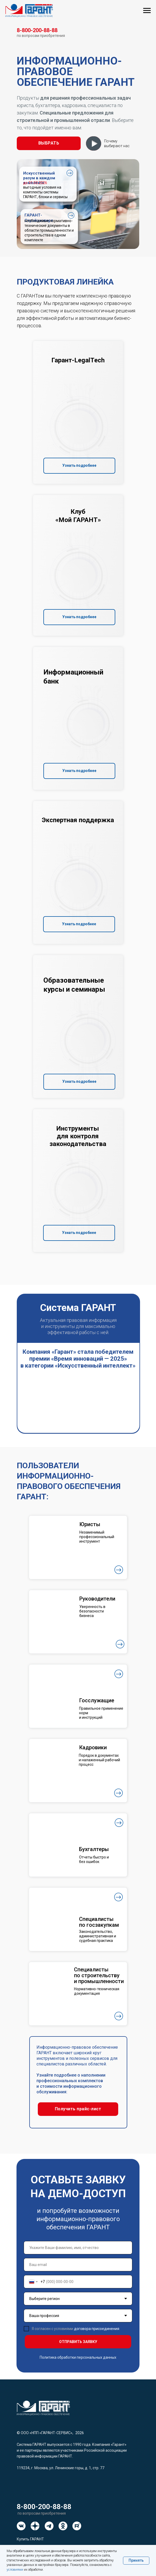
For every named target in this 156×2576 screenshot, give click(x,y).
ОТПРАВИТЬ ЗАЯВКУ (78, 2342)
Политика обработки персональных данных (78, 2357)
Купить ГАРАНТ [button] (30, 2539)
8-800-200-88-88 (44, 2507)
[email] (78, 2264)
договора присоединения (96, 2329)
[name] (78, 2247)
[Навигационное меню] (147, 10)
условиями (15, 2569)
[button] (49, 143)
